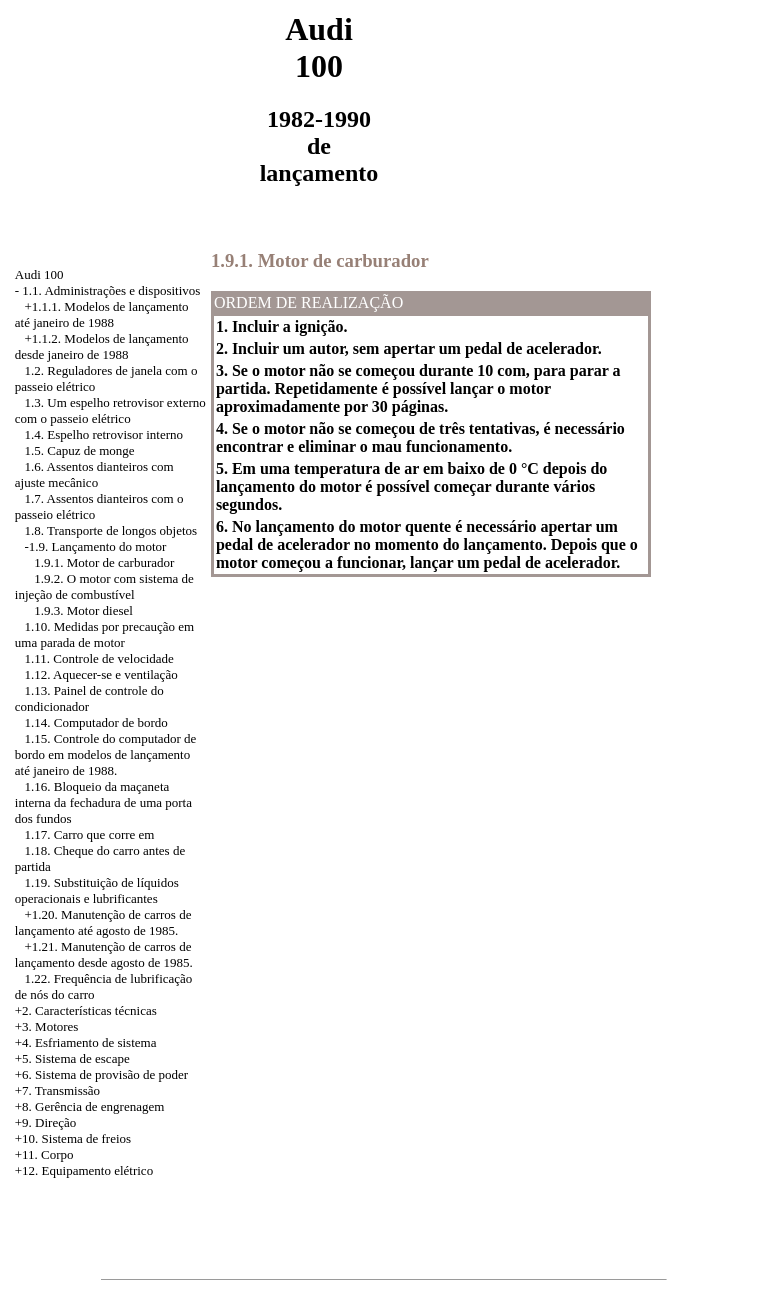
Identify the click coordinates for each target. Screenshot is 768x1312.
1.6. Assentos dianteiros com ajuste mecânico (94, 474)
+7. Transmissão (57, 1090)
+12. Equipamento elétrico (84, 1170)
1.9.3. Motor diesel (83, 610)
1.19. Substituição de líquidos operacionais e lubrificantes (97, 890)
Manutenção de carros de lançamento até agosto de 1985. (103, 922)
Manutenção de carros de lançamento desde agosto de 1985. (104, 954)
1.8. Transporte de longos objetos (111, 530)
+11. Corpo (44, 1154)
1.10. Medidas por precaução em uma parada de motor (104, 634)
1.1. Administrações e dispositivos (111, 290)
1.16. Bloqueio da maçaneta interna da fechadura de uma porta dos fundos (103, 802)
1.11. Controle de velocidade (99, 658)
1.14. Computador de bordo (96, 722)
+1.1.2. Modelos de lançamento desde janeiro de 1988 (102, 346)
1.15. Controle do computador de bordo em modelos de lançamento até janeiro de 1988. (106, 754)
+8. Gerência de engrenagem (90, 1106)
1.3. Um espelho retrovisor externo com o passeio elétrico (110, 410)
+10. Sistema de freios (73, 1138)
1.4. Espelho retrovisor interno (104, 434)
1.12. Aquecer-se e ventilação (101, 674)
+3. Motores (47, 1026)
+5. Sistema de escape (72, 1058)
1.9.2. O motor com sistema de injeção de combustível (104, 586)
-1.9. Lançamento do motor (96, 546)
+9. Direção (45, 1122)
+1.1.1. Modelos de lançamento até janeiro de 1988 (102, 314)
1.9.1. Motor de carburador (104, 562)
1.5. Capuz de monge (80, 450)
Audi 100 (39, 274)
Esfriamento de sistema (95, 1042)
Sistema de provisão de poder (111, 1074)
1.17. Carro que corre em (90, 834)
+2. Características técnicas (86, 1010)
